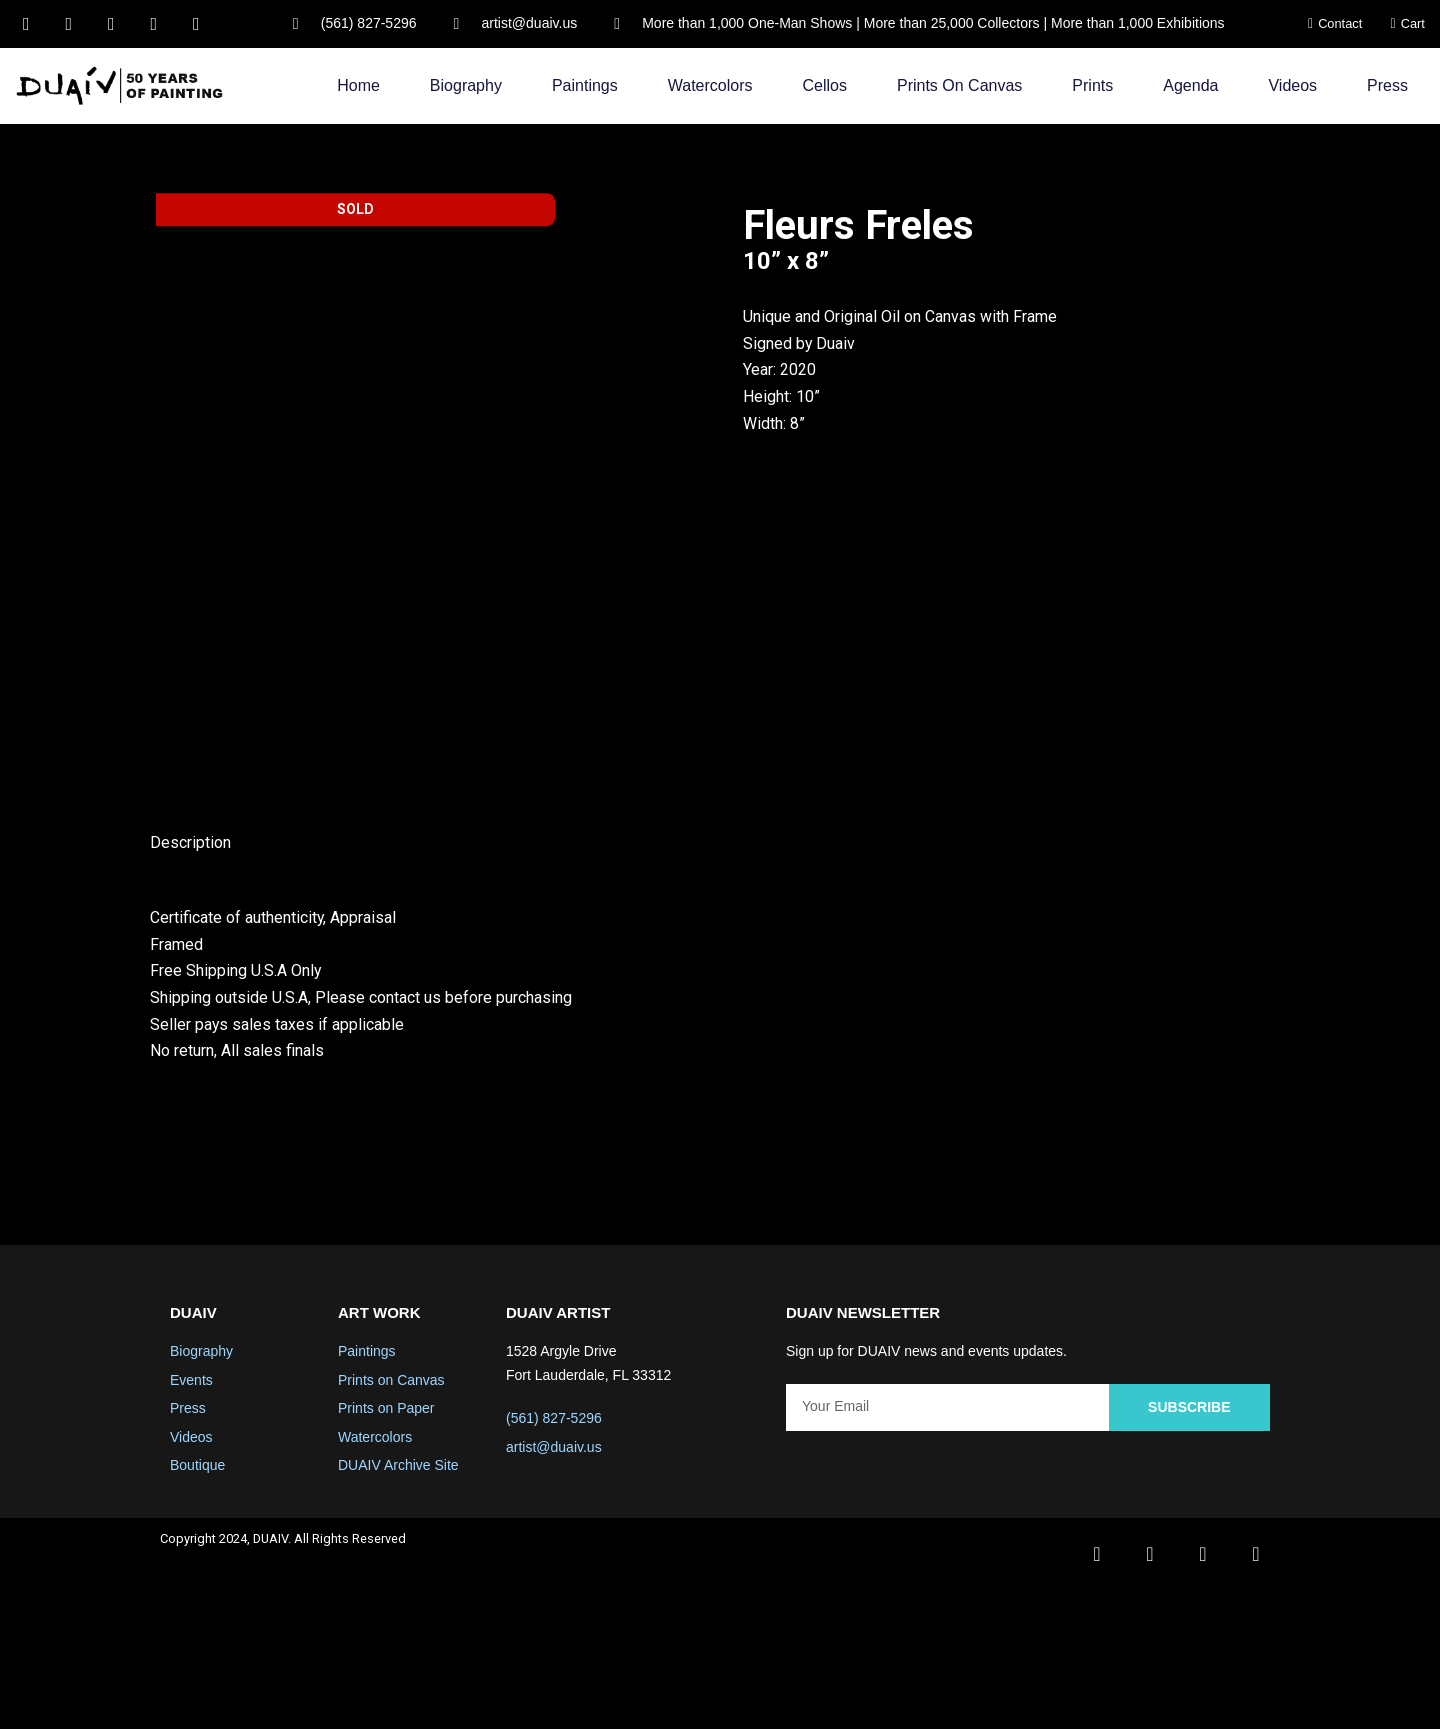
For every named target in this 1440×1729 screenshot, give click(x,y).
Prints (1092, 85)
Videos (1292, 85)
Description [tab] (190, 978)
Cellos (825, 85)
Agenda (1190, 85)
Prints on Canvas (959, 85)
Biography (466, 85)
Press (1387, 85)
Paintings (585, 85)
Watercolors (710, 85)
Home (358, 85)
